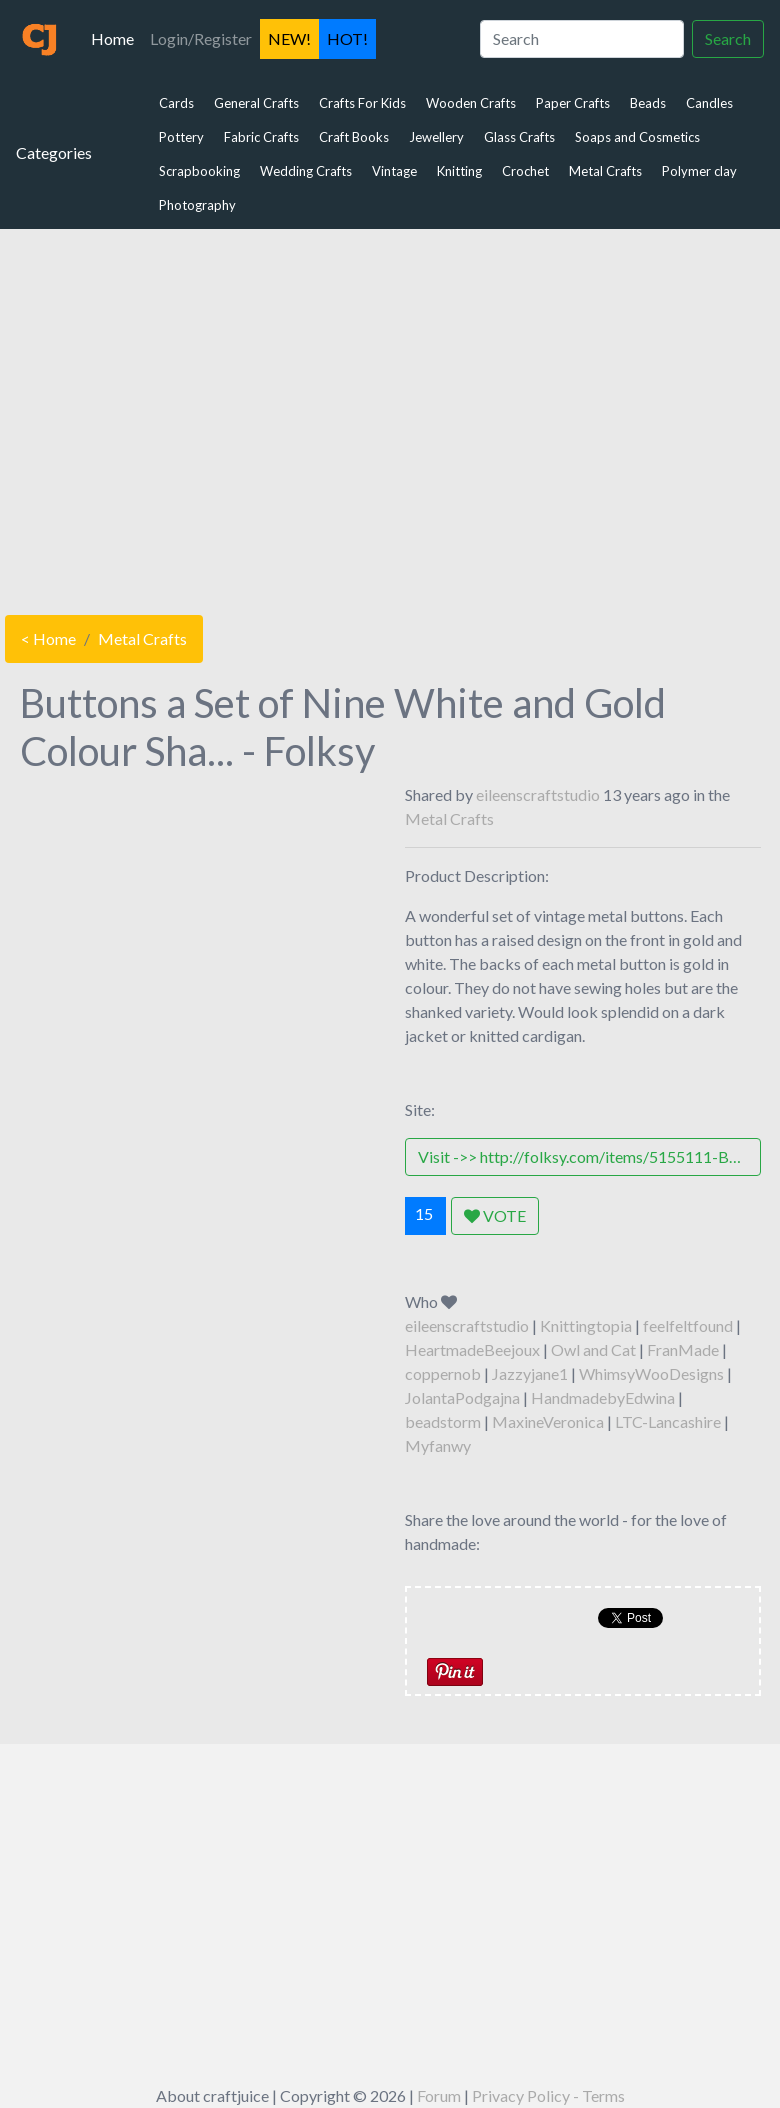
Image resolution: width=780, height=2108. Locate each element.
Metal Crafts (605, 171)
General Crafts (256, 103)
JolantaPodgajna (462, 1397)
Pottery (181, 137)
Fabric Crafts (261, 137)
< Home (48, 638)
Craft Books (354, 137)
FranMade (683, 1349)
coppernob (443, 1373)
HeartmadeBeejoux (472, 1349)
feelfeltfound (688, 1325)
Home (116, 37)
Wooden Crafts (471, 103)
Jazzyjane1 (530, 1373)
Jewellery (436, 137)
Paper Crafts (573, 103)
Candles (709, 103)
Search (728, 38)
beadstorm (443, 1421)
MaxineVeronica (548, 1421)
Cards (176, 103)
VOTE (495, 1215)
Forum (439, 2095)
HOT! (347, 38)
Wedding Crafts (306, 171)
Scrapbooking (199, 171)
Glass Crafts (519, 137)
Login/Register (201, 38)
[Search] (582, 39)
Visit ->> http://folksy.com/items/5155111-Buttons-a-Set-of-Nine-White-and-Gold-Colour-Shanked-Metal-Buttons (589, 1156)
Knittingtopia (586, 1325)
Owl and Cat (593, 1349)
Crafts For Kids (362, 103)
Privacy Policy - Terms (548, 2095)
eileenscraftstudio (538, 794)
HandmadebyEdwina (603, 1397)
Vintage (394, 171)
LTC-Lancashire (668, 1421)
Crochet (525, 171)
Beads (648, 103)
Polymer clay (699, 171)
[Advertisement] (390, 417)
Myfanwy (438, 1445)
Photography (197, 205)
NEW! (289, 38)
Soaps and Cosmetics (637, 137)
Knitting (459, 171)
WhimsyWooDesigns (651, 1373)
